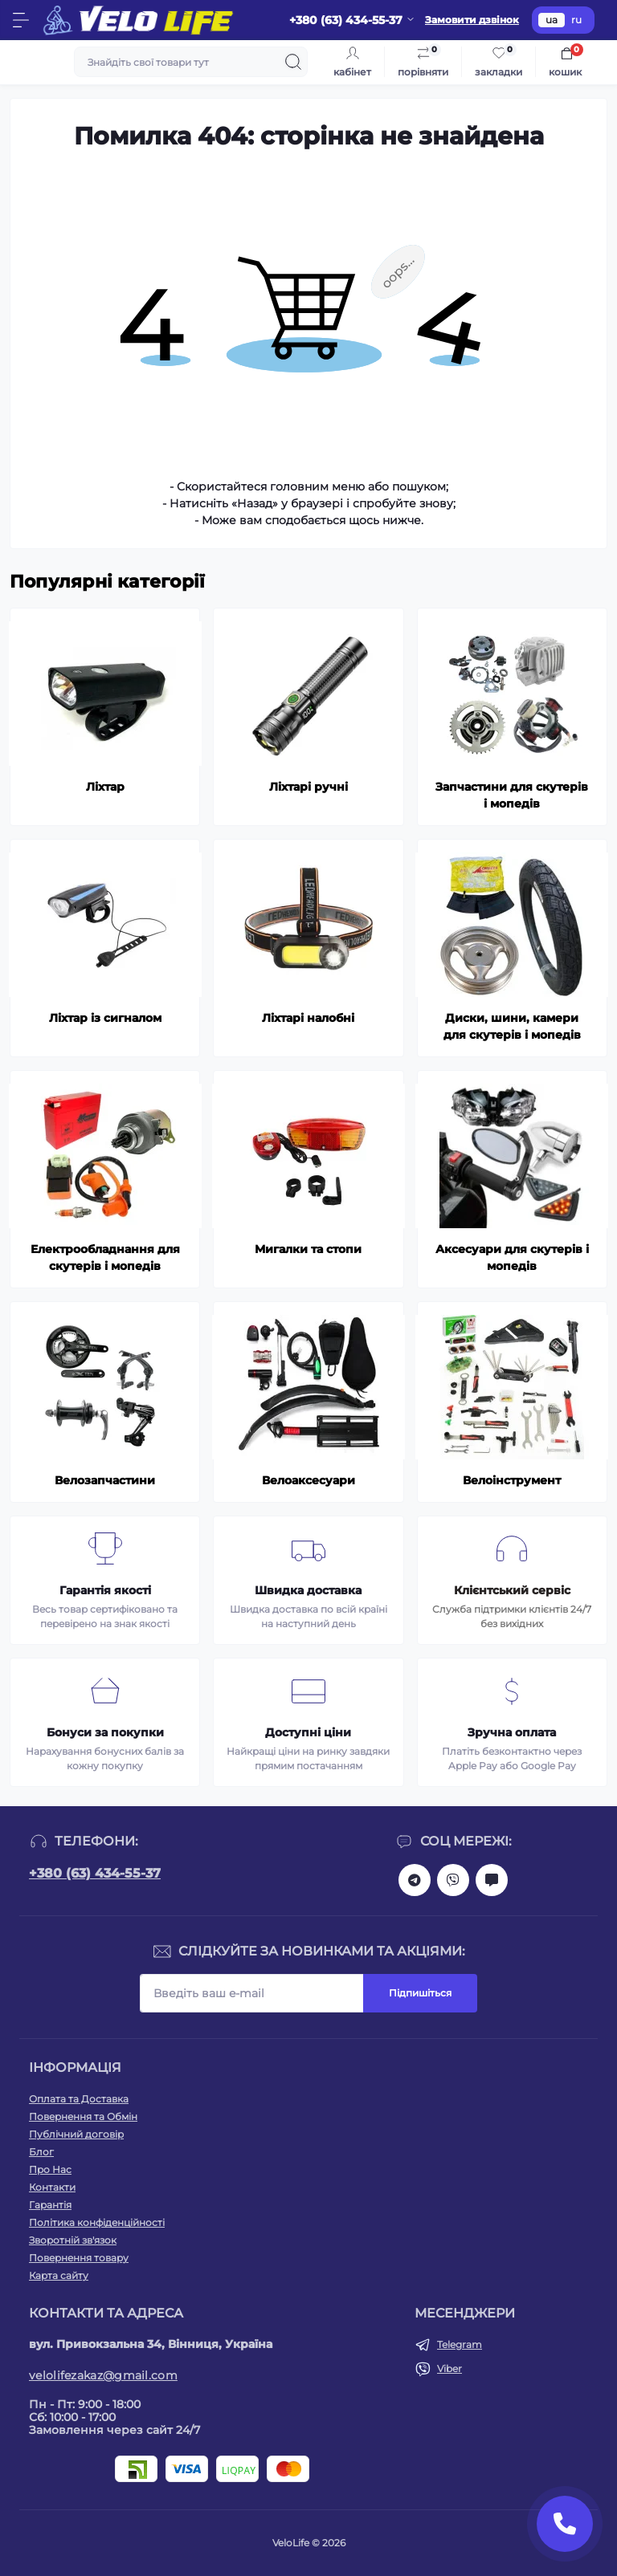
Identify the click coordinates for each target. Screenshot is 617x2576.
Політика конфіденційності (97, 2222)
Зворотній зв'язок (72, 2240)
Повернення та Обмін (83, 2116)
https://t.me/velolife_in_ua (414, 1880)
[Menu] (21, 20)
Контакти (52, 2187)
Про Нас (50, 2169)
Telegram (459, 2344)
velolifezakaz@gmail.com (103, 2375)
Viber (449, 2368)
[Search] (293, 62)
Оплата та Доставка (79, 2099)
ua (551, 20)
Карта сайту (58, 2275)
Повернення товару (79, 2258)
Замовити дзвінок (472, 20)
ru (576, 20)
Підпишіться (420, 1993)
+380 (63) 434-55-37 (95, 1873)
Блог (41, 2152)
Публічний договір (76, 2134)
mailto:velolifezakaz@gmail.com (491, 1880)
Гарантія (50, 2205)
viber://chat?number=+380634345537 (453, 1880)
